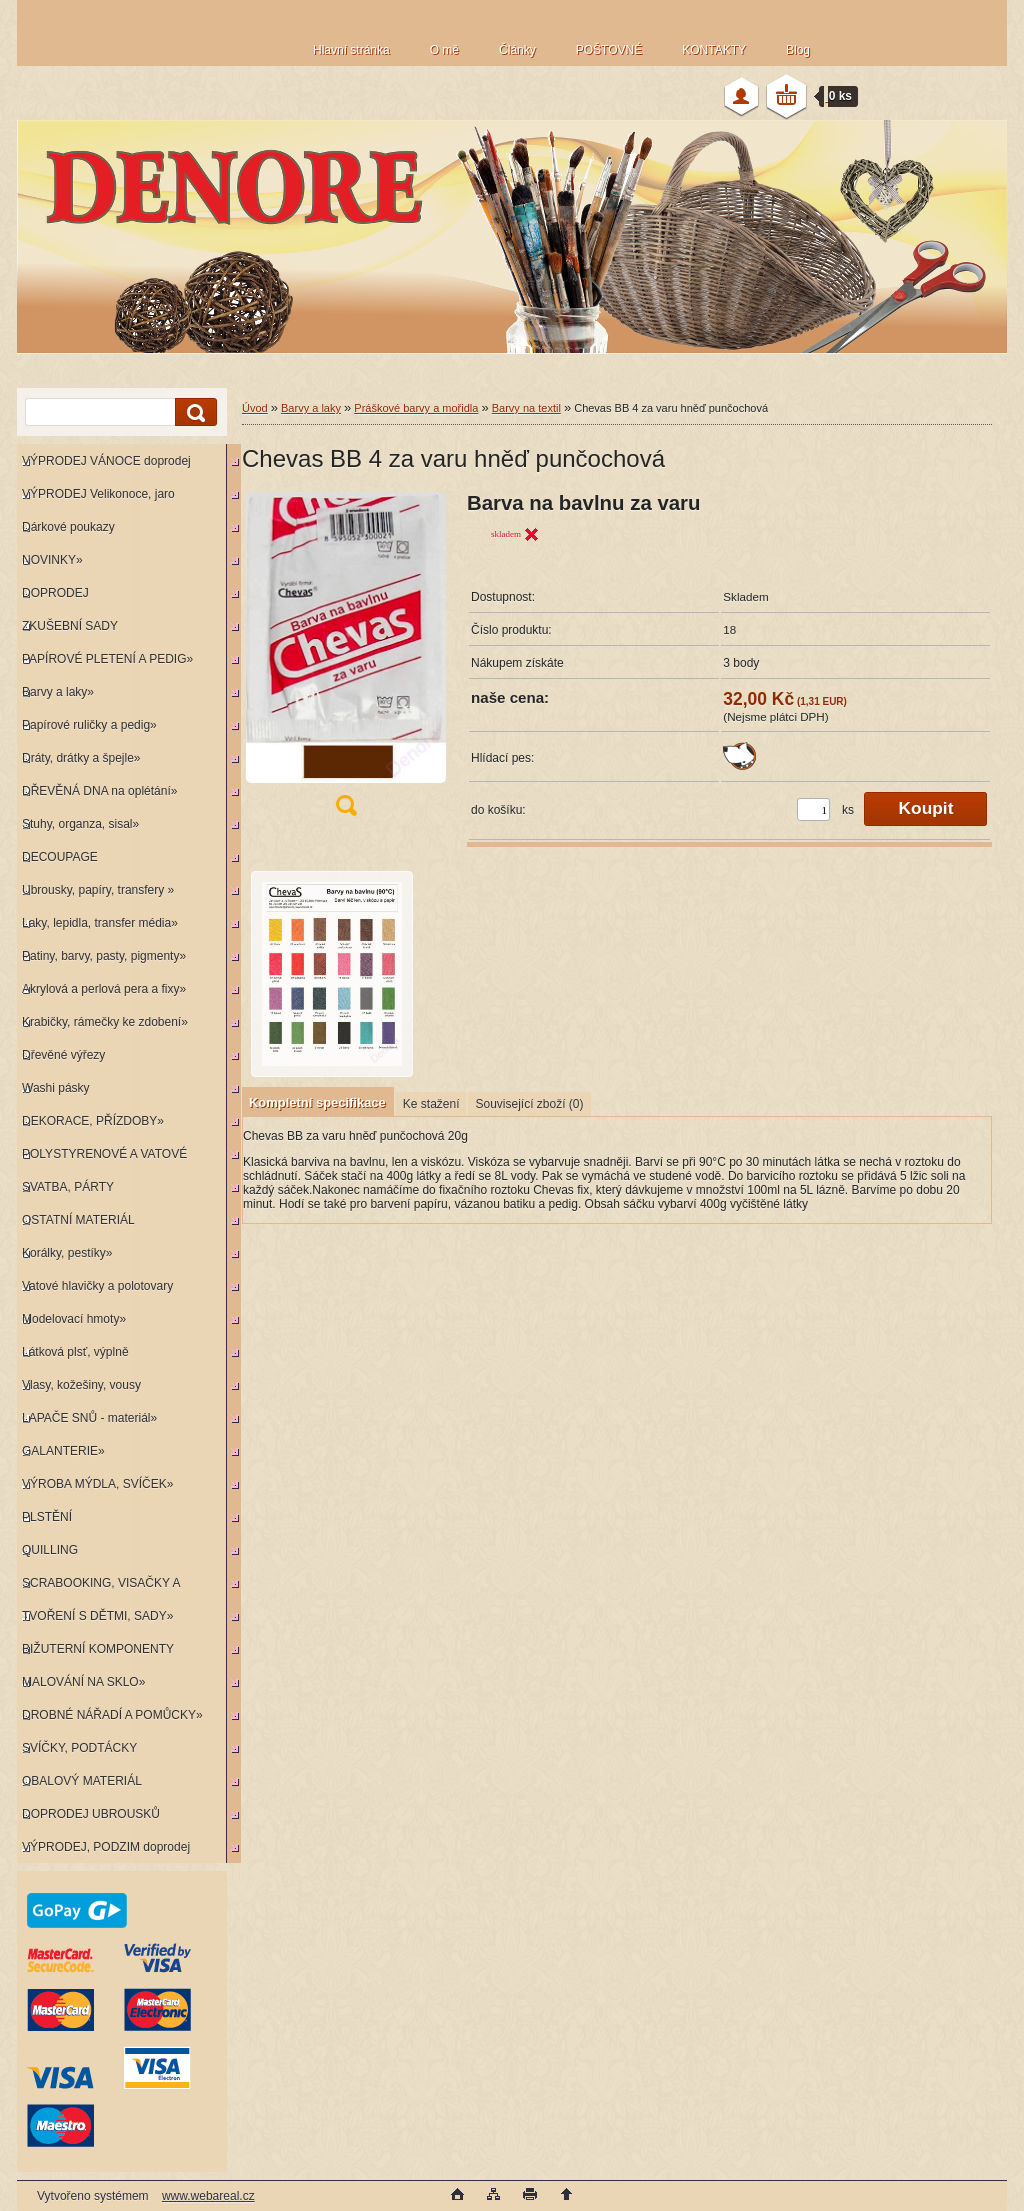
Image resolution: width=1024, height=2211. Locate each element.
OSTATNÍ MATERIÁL (78, 1220)
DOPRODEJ (55, 593)
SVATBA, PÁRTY (68, 1187)
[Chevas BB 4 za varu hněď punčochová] (346, 660)
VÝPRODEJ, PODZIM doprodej (106, 1847)
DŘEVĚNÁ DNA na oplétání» (99, 791)
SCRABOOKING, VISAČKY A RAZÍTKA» (98, 1587)
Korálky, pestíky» (67, 1253)
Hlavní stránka (351, 50)
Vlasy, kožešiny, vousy (81, 1385)
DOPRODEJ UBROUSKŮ (91, 1814)
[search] (193, 412)
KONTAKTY (714, 50)
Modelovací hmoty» (74, 1319)
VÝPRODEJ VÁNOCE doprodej (106, 461)
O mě (444, 50)
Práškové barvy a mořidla (416, 408)
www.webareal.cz (208, 2196)
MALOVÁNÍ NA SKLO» (83, 1682)
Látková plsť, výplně (75, 1352)
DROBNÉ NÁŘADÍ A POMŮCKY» (112, 1715)
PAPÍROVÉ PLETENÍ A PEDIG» (107, 659)
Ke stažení (431, 1104)
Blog (798, 50)
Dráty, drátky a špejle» (81, 758)
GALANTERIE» (63, 1451)
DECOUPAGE (60, 857)
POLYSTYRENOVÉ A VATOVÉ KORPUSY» (102, 1158)
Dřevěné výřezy (63, 1055)
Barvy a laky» (58, 692)
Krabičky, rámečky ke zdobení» (105, 1022)
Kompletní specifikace (317, 1102)
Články (517, 50)
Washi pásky (56, 1088)
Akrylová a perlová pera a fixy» (104, 989)
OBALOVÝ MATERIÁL (82, 1781)
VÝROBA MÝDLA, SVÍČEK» (97, 1484)
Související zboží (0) (529, 1104)
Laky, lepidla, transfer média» (100, 923)
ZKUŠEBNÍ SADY (70, 626)
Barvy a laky (311, 408)
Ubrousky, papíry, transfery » (98, 890)
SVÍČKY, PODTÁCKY (79, 1748)
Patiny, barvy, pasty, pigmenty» (104, 956)
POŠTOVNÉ (609, 50)
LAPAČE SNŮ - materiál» (89, 1418)
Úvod (255, 408)
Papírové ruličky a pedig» (89, 725)
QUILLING (50, 1550)
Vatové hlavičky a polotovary (97, 1286)
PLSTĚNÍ (47, 1517)
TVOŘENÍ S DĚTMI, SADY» (97, 1616)
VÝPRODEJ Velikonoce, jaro (98, 494)
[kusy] (813, 809)
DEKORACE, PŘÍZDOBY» (93, 1121)
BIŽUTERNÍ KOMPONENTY (98, 1649)
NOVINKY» (52, 560)
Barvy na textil (526, 408)
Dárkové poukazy (68, 527)
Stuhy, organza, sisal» (80, 824)
